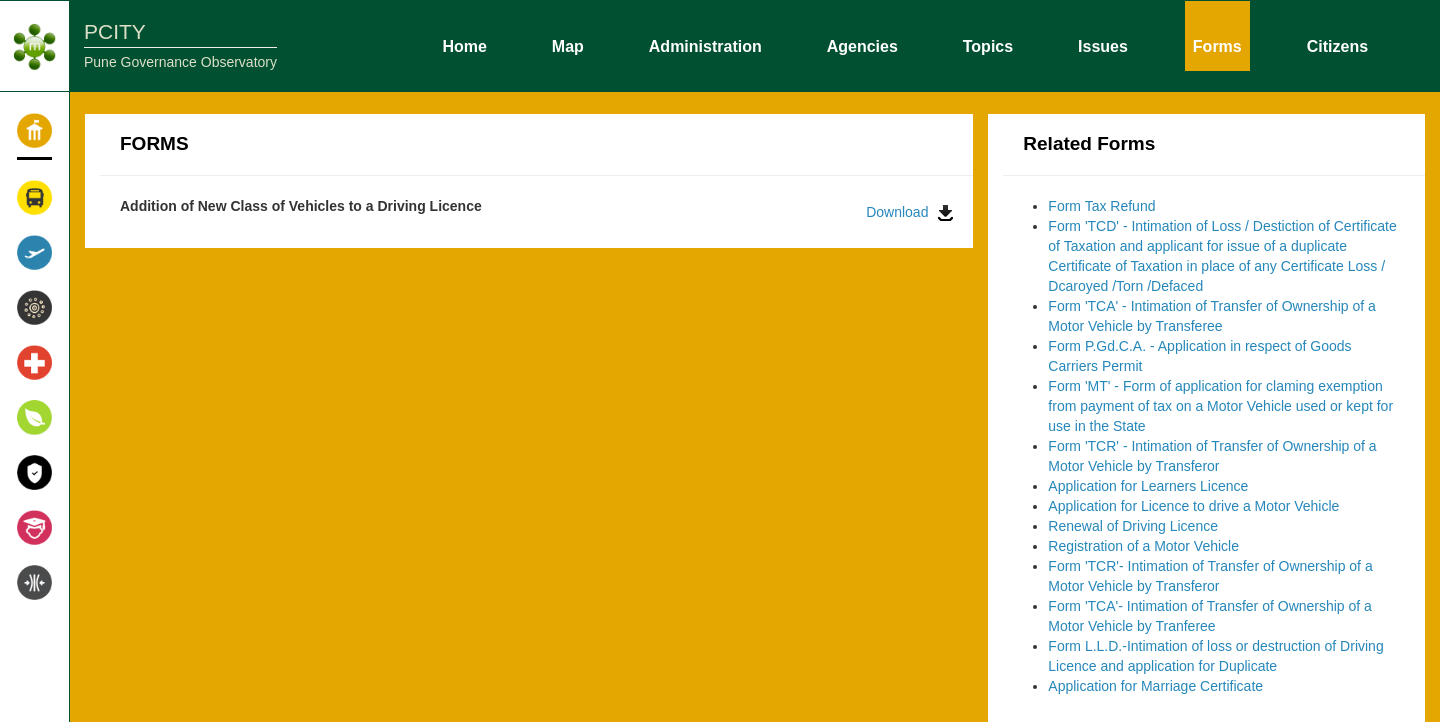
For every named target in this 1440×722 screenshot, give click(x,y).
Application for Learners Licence (1148, 486)
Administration (705, 45)
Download (909, 212)
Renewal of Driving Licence (1133, 526)
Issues (1103, 45)
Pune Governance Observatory (180, 62)
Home (464, 45)
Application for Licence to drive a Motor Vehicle (1193, 506)
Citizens (1337, 45)
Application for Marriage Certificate (1155, 686)
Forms (1217, 45)
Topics (988, 45)
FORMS (154, 143)
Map (568, 45)
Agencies (862, 45)
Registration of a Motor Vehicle (1143, 546)
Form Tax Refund (1101, 206)
